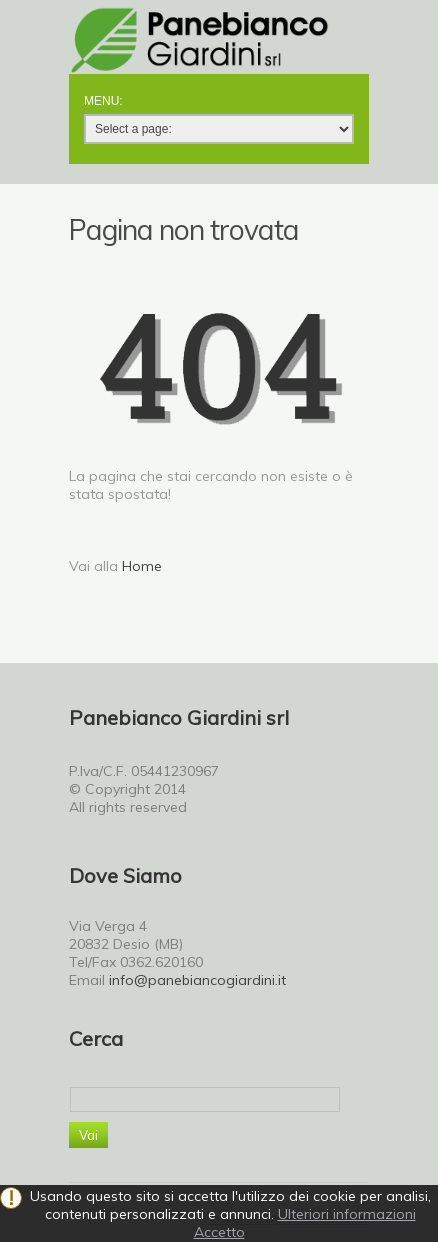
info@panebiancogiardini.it (197, 980)
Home (142, 566)
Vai (88, 1135)
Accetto (219, 1232)
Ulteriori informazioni (347, 1214)
